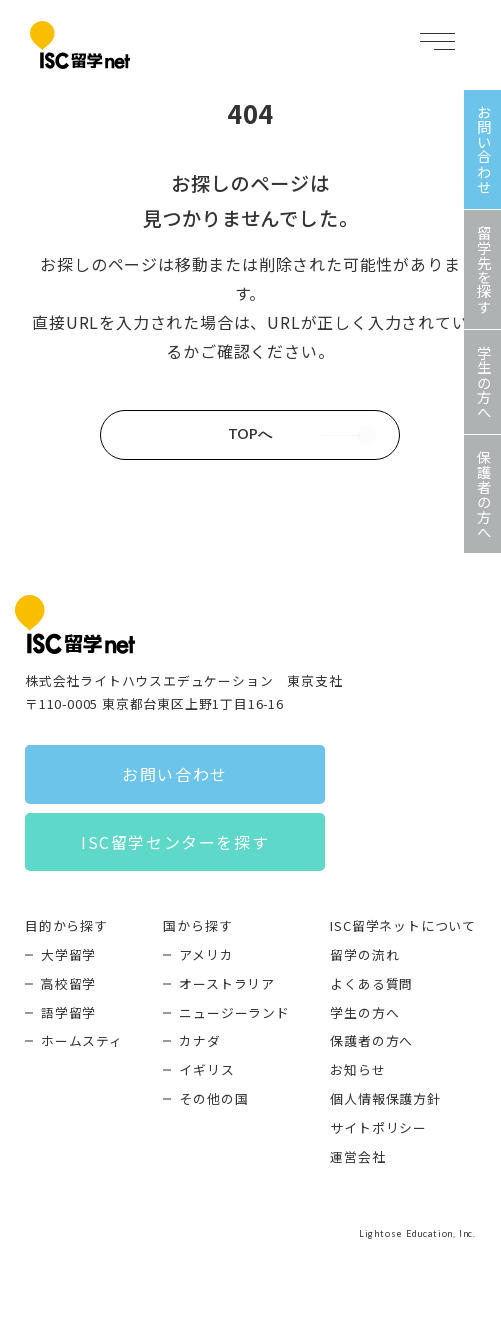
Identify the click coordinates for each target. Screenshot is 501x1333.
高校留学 (68, 983)
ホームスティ (82, 1040)
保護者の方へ (371, 1040)
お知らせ (357, 1069)
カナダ (199, 1040)
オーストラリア (227, 983)
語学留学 (68, 1012)
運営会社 (357, 1156)
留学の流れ (364, 954)
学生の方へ (364, 1012)
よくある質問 (371, 983)
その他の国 (213, 1098)
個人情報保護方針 (385, 1098)
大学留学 (68, 954)
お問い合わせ (175, 774)
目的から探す (66, 925)
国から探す (197, 925)
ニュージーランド (234, 1012)
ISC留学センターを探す (175, 842)
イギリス (206, 1069)
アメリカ (206, 954)
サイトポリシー (378, 1127)
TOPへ (250, 434)
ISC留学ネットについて (403, 925)
